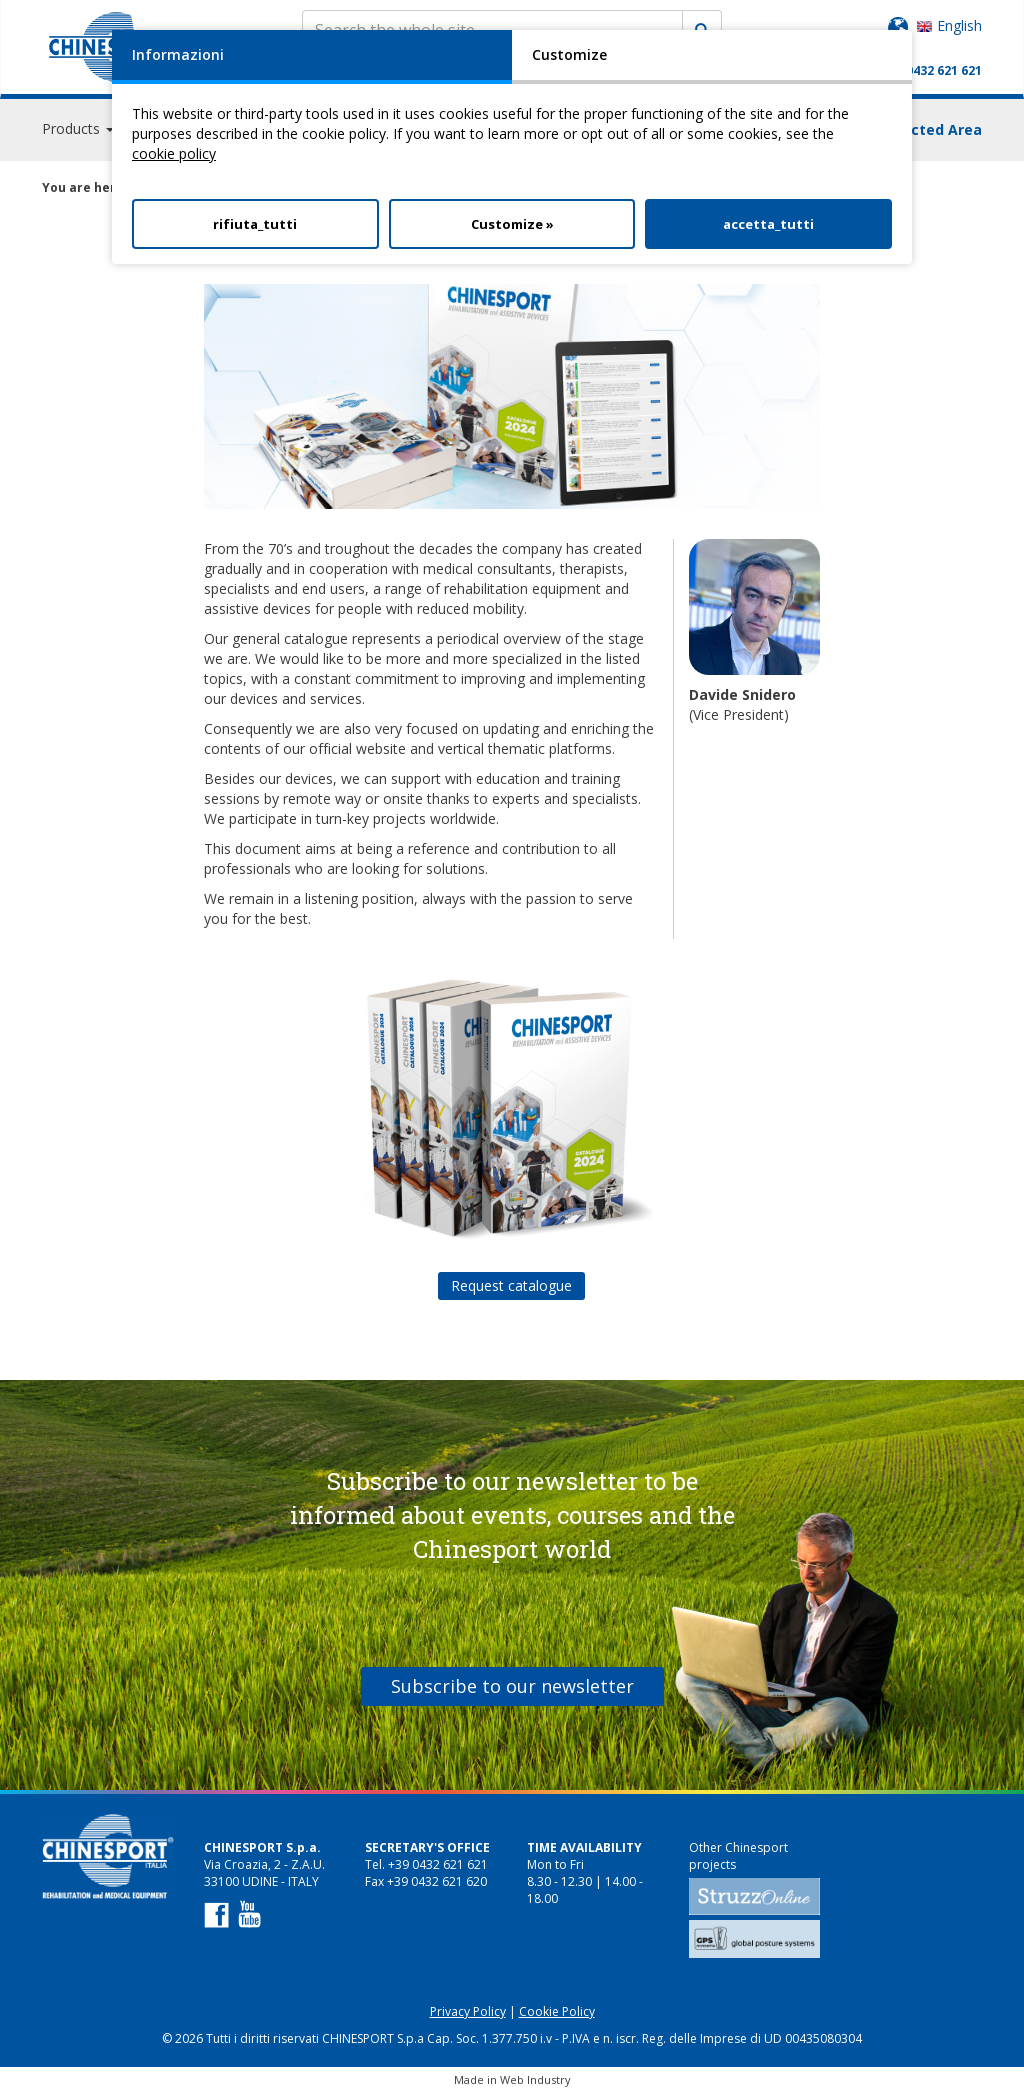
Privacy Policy (468, 2011)
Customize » (512, 224)
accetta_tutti (768, 224)
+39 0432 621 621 (931, 70)
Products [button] (78, 129)
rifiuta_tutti (255, 224)
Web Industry (535, 2079)
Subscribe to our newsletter (512, 1686)
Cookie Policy (557, 2011)
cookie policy (174, 153)
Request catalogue (511, 1285)
